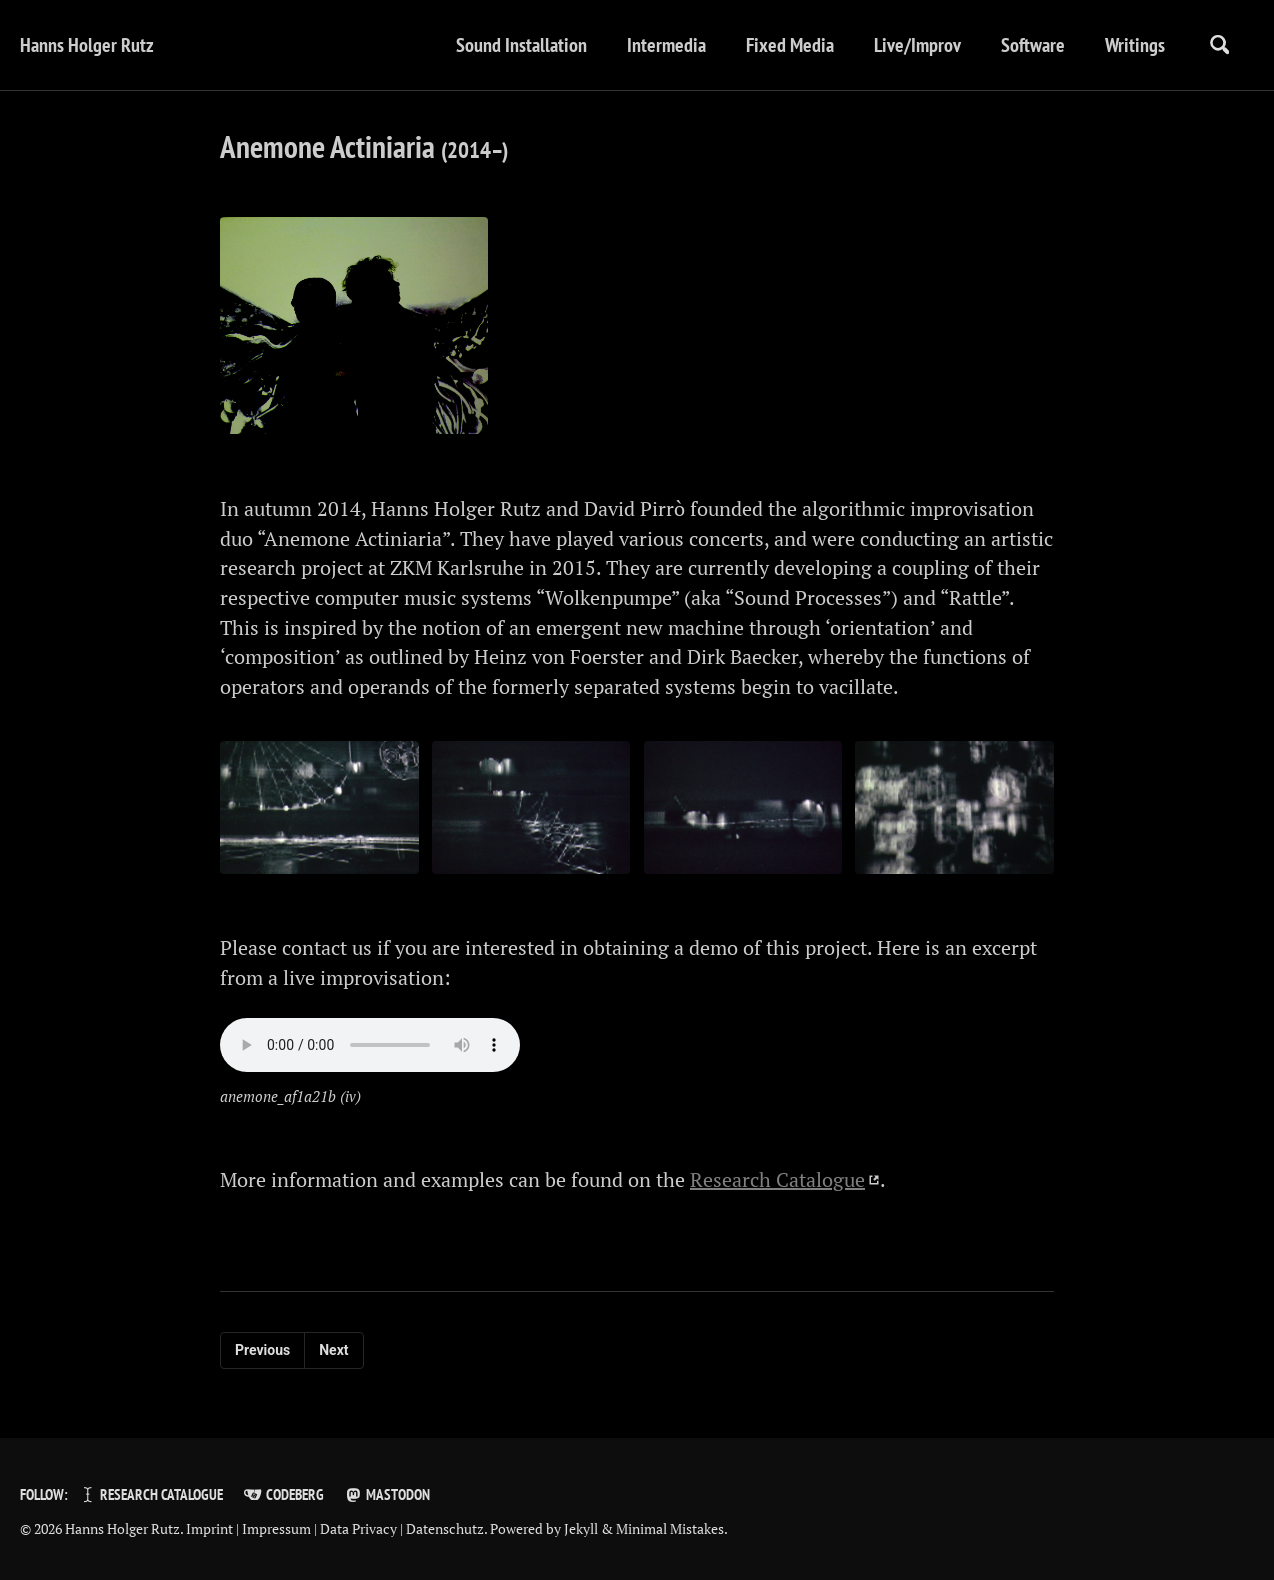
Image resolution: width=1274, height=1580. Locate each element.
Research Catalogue (777, 1185)
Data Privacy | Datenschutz (402, 1530)
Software (1030, 45)
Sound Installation (518, 45)
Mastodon (387, 1495)
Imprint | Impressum (248, 1530)
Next (333, 1356)
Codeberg (283, 1495)
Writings (1132, 45)
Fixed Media (787, 45)
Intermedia (663, 45)
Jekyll (581, 1530)
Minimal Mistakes (670, 1530)
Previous (262, 1356)
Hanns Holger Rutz (87, 45)
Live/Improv (914, 45)
